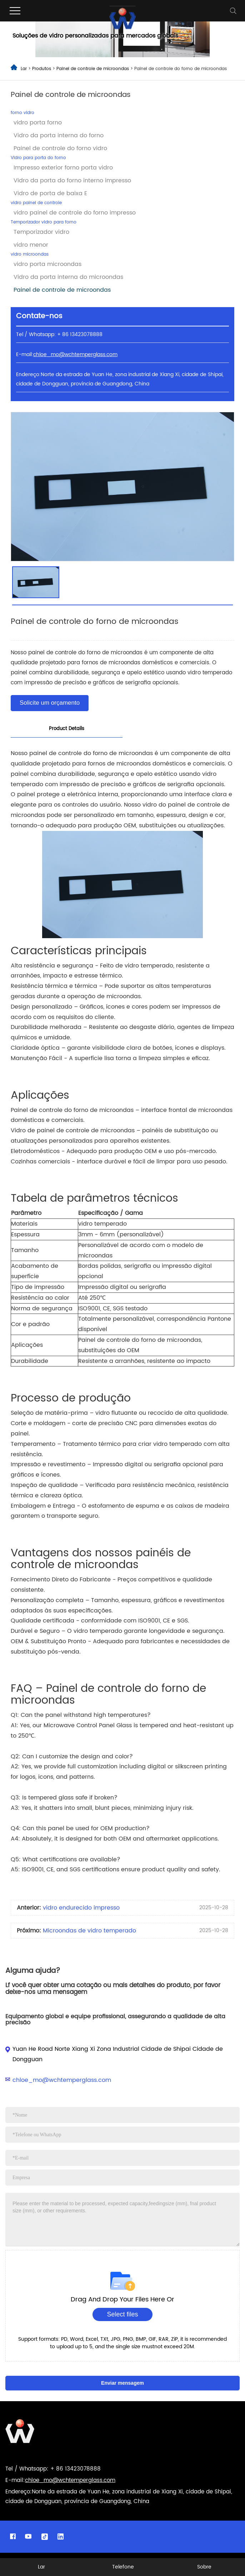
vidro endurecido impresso (81, 1907)
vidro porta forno (38, 122)
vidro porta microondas (47, 264)
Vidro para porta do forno (38, 157)
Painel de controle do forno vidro (60, 148)
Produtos (41, 68)
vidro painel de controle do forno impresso (75, 212)
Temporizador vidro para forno (43, 222)
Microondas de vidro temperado (89, 1930)
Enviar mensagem (122, 2383)
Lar (24, 68)
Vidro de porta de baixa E (50, 193)
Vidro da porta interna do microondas (68, 277)
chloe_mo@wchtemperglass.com (61, 2080)
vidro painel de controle (36, 203)
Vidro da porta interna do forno (59, 135)
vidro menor (31, 245)
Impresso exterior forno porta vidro (63, 167)
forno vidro (22, 112)
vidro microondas (30, 254)
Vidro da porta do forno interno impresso (72, 180)
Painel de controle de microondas (93, 68)
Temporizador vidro (41, 232)
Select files (122, 2314)
